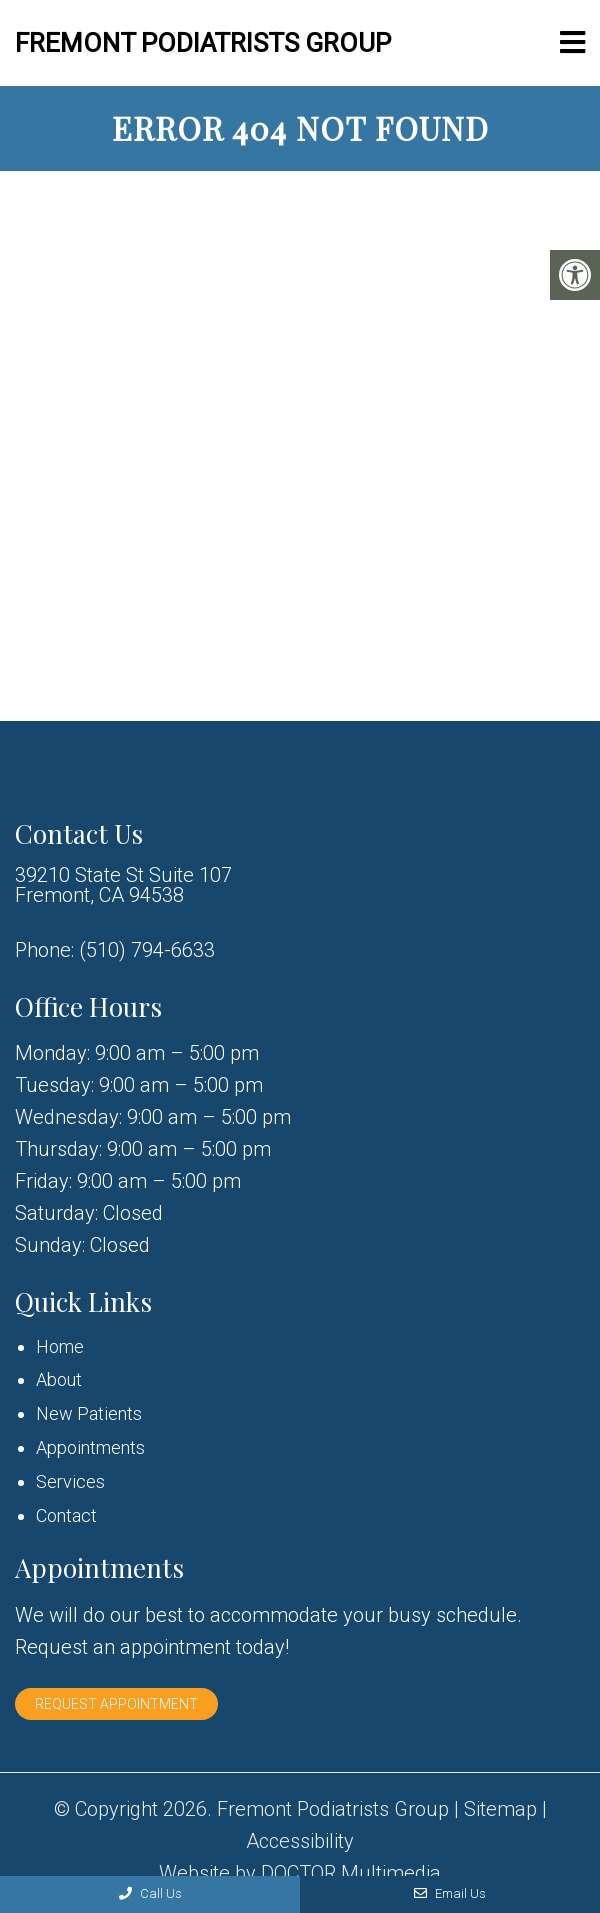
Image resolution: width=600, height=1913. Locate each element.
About (59, 1379)
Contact (66, 1515)
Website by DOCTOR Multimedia (300, 1873)
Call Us (150, 1893)
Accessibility (300, 1841)
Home (60, 1346)
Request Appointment (116, 1704)
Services (70, 1481)
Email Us (450, 1893)
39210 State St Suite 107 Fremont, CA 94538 (123, 885)
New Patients (89, 1413)
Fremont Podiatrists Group (203, 43)
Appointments (90, 1447)
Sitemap (500, 1809)
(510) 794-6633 (147, 950)
